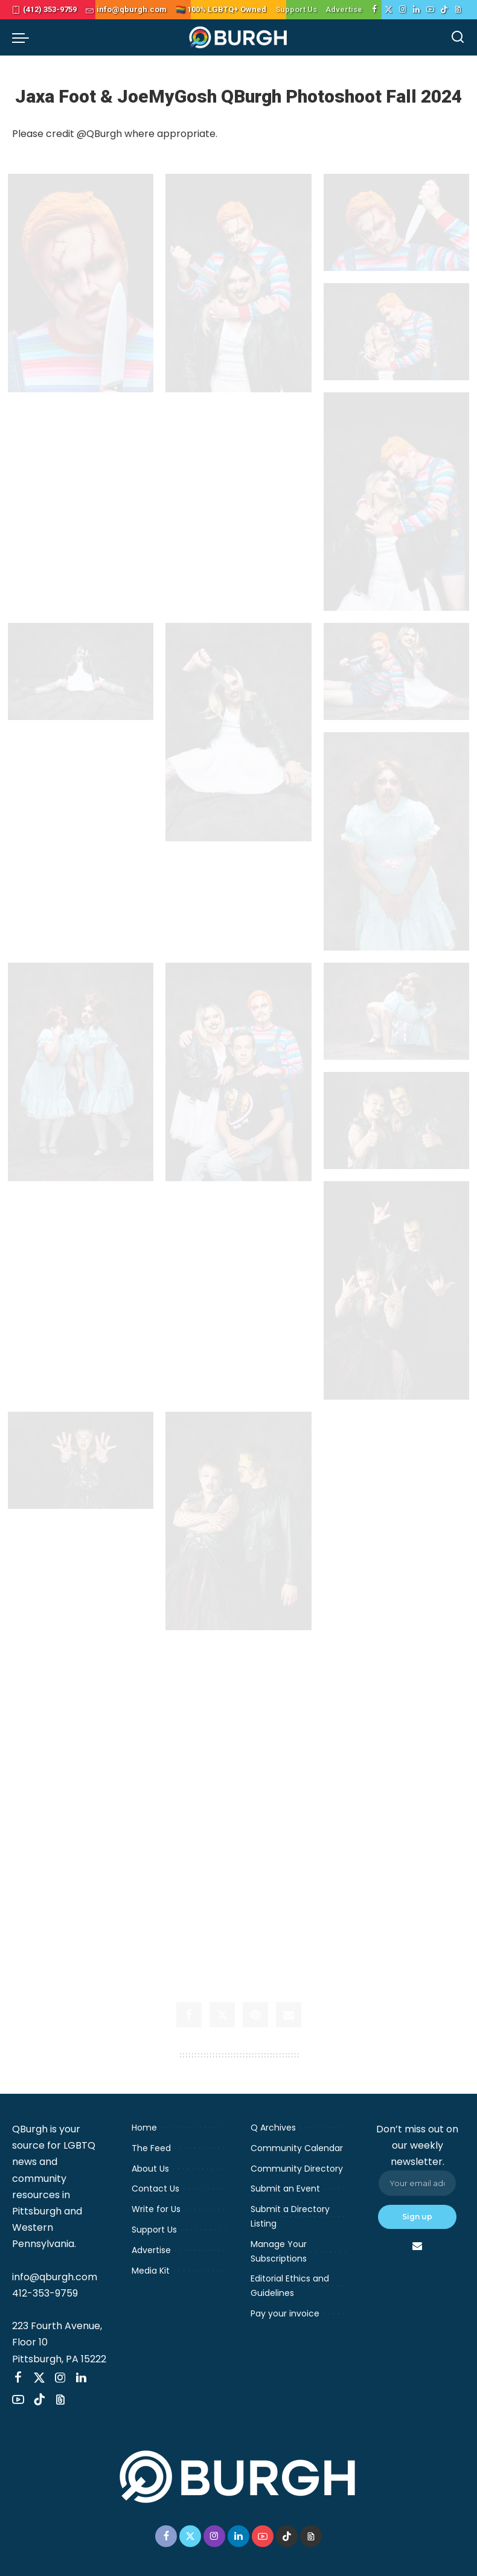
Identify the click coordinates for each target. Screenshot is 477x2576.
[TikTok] (444, 9)
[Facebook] (375, 9)
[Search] (457, 37)
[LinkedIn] (416, 9)
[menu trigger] (23, 37)
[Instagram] (402, 9)
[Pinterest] (255, 2024)
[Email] (288, 2024)
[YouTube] (430, 9)
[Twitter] (388, 9)
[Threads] (458, 9)
